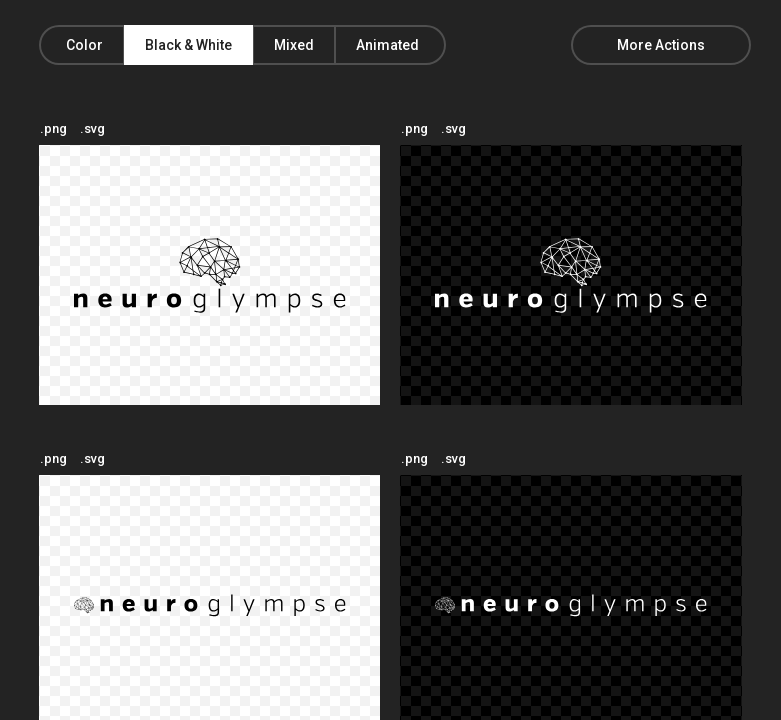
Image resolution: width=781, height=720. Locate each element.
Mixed (294, 45)
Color (84, 45)
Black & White (188, 45)
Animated (387, 45)
